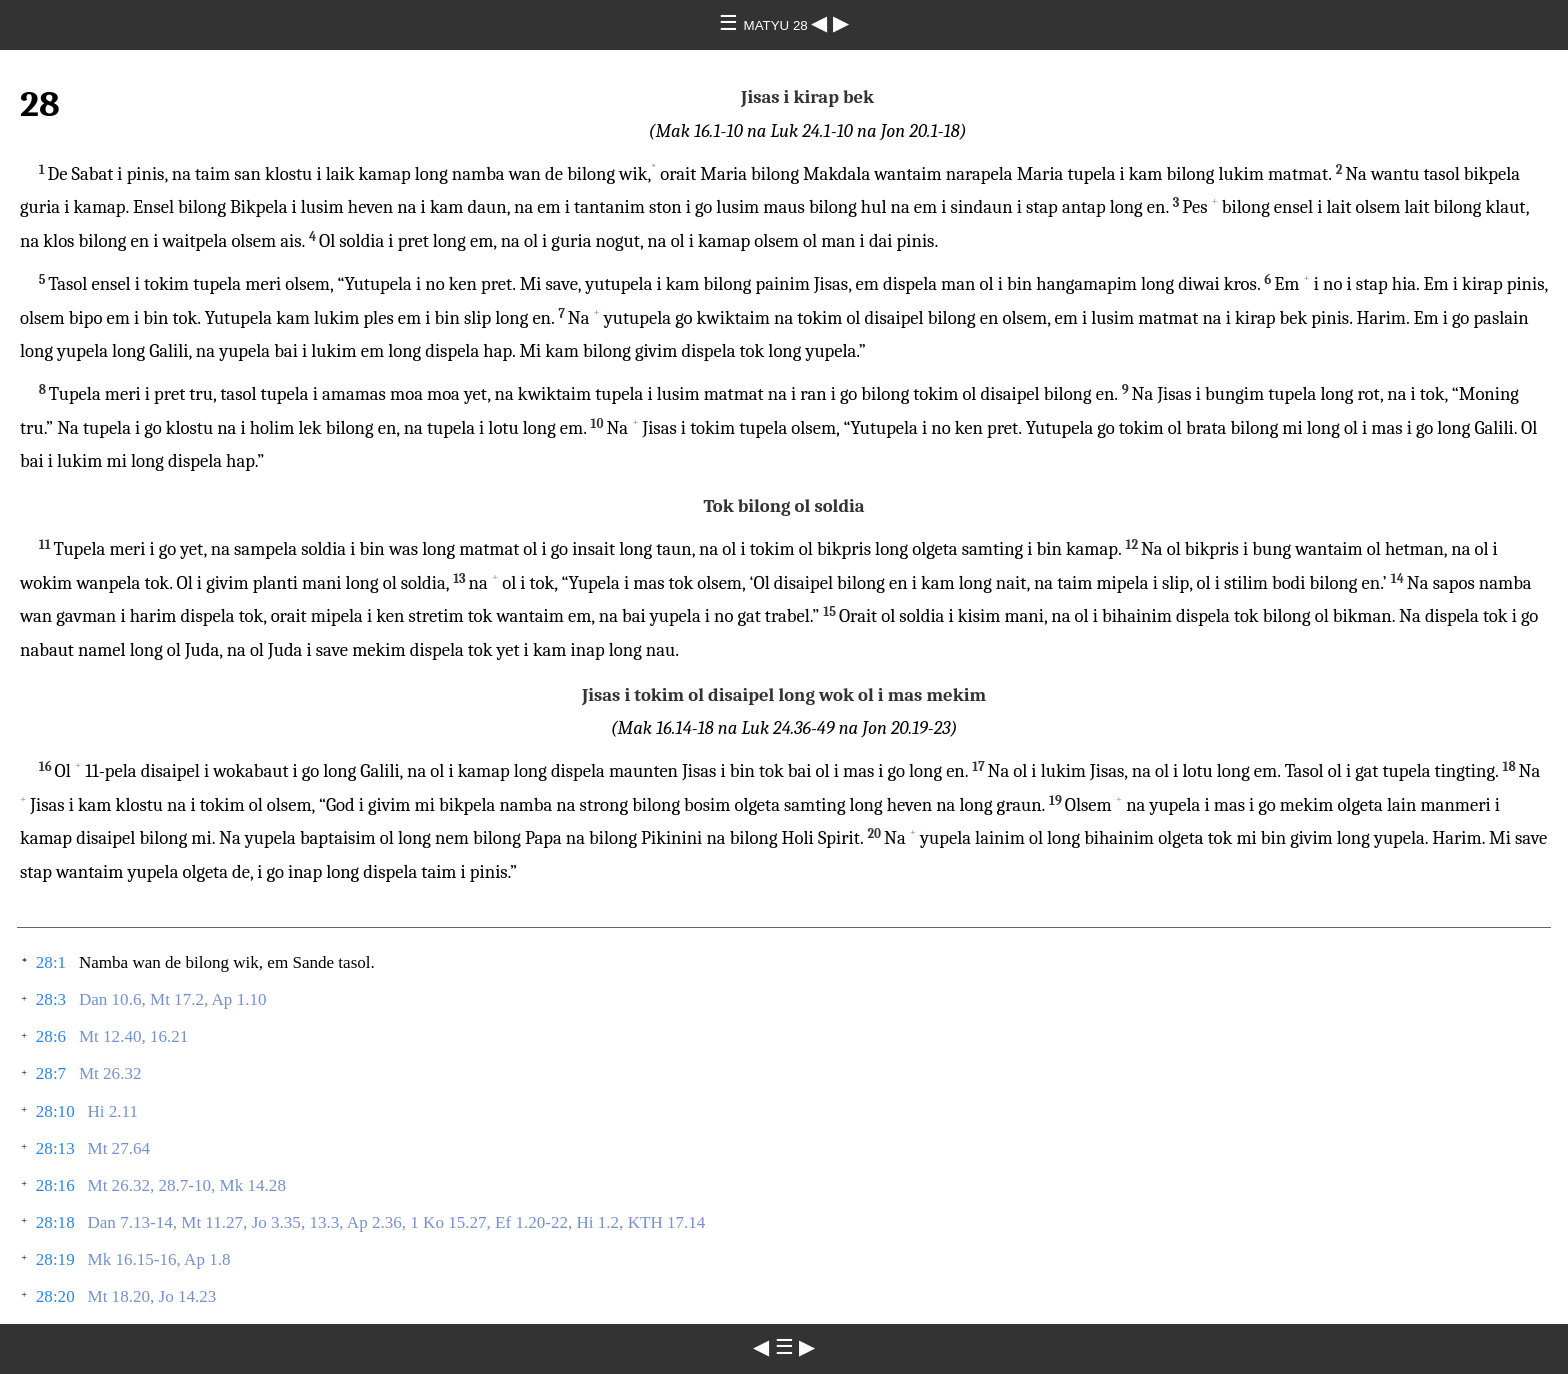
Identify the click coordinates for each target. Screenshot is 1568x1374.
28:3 (51, 999)
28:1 (51, 962)
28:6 (51, 1036)
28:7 (51, 1073)
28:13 (55, 1148)
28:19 (55, 1259)
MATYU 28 (778, 25)
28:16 (55, 1185)
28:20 (55, 1296)
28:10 (55, 1111)
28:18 (55, 1222)
